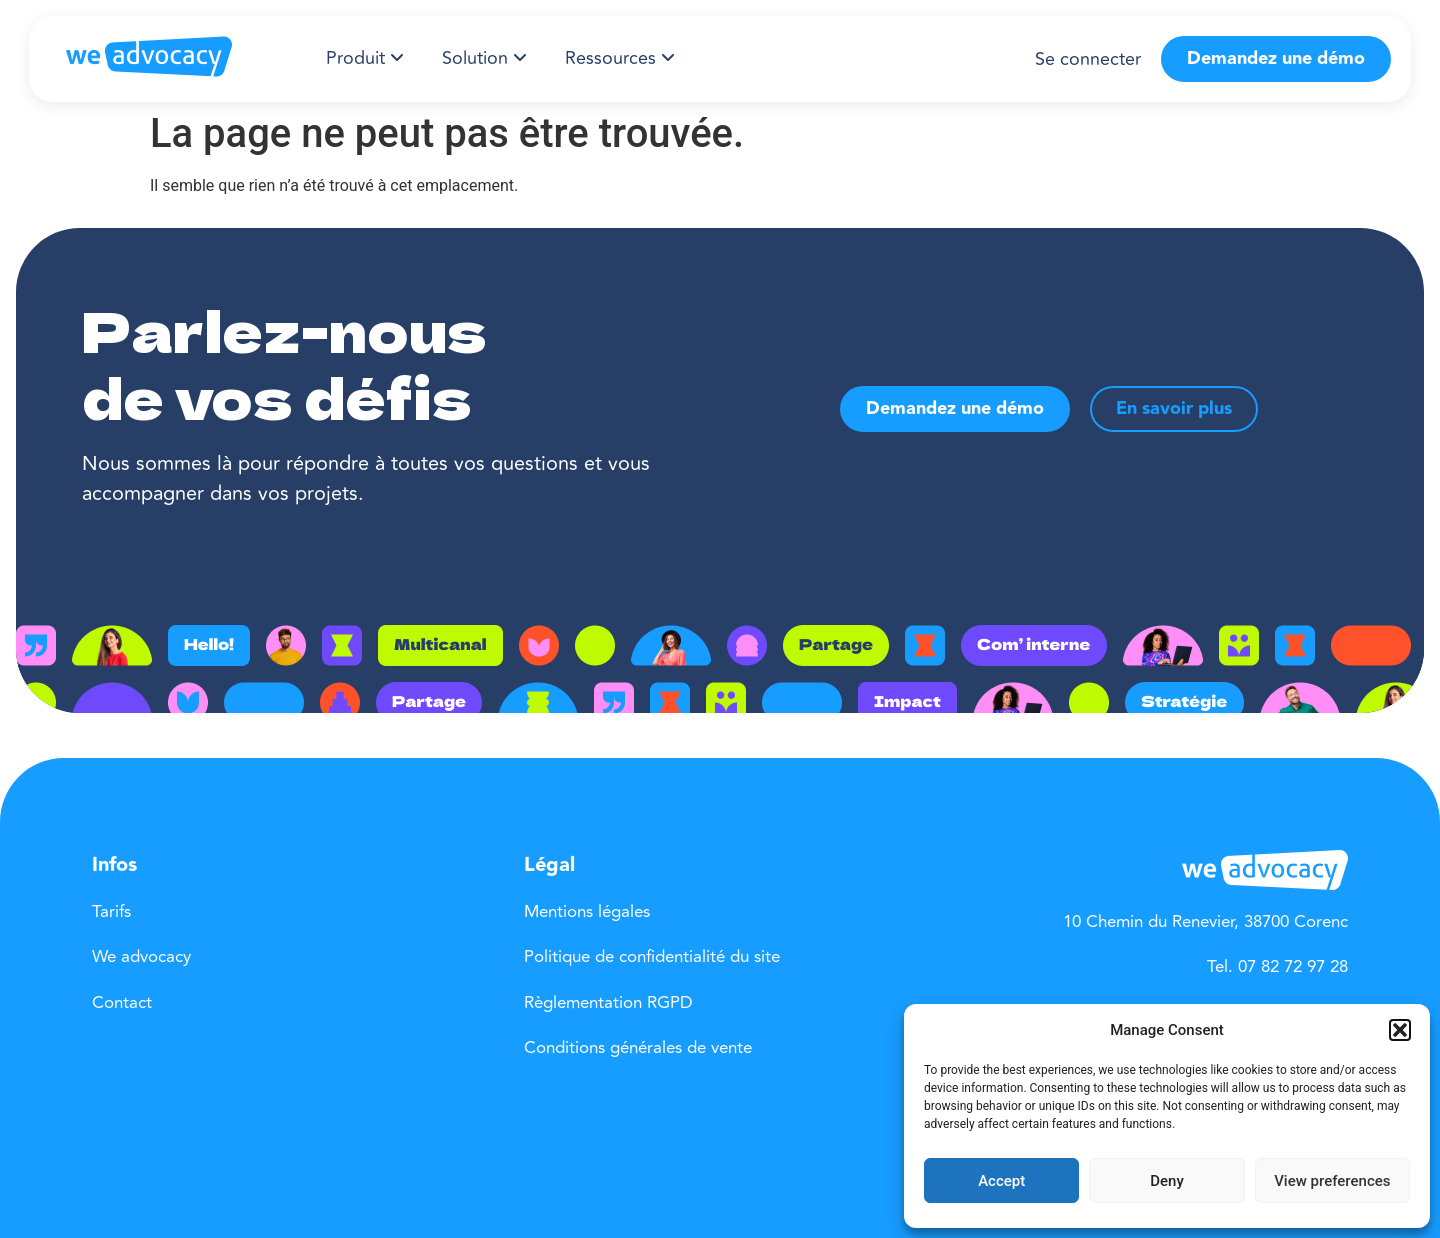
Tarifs (111, 912)
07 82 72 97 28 (1293, 967)
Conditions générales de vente (638, 1048)
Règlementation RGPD (608, 1003)
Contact (122, 1003)
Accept (1001, 1181)
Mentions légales (587, 912)
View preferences (1332, 1181)
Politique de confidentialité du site (652, 957)
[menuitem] (365, 58)
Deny (1167, 1181)
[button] (1400, 1030)
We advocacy (141, 957)
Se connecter (1088, 59)
